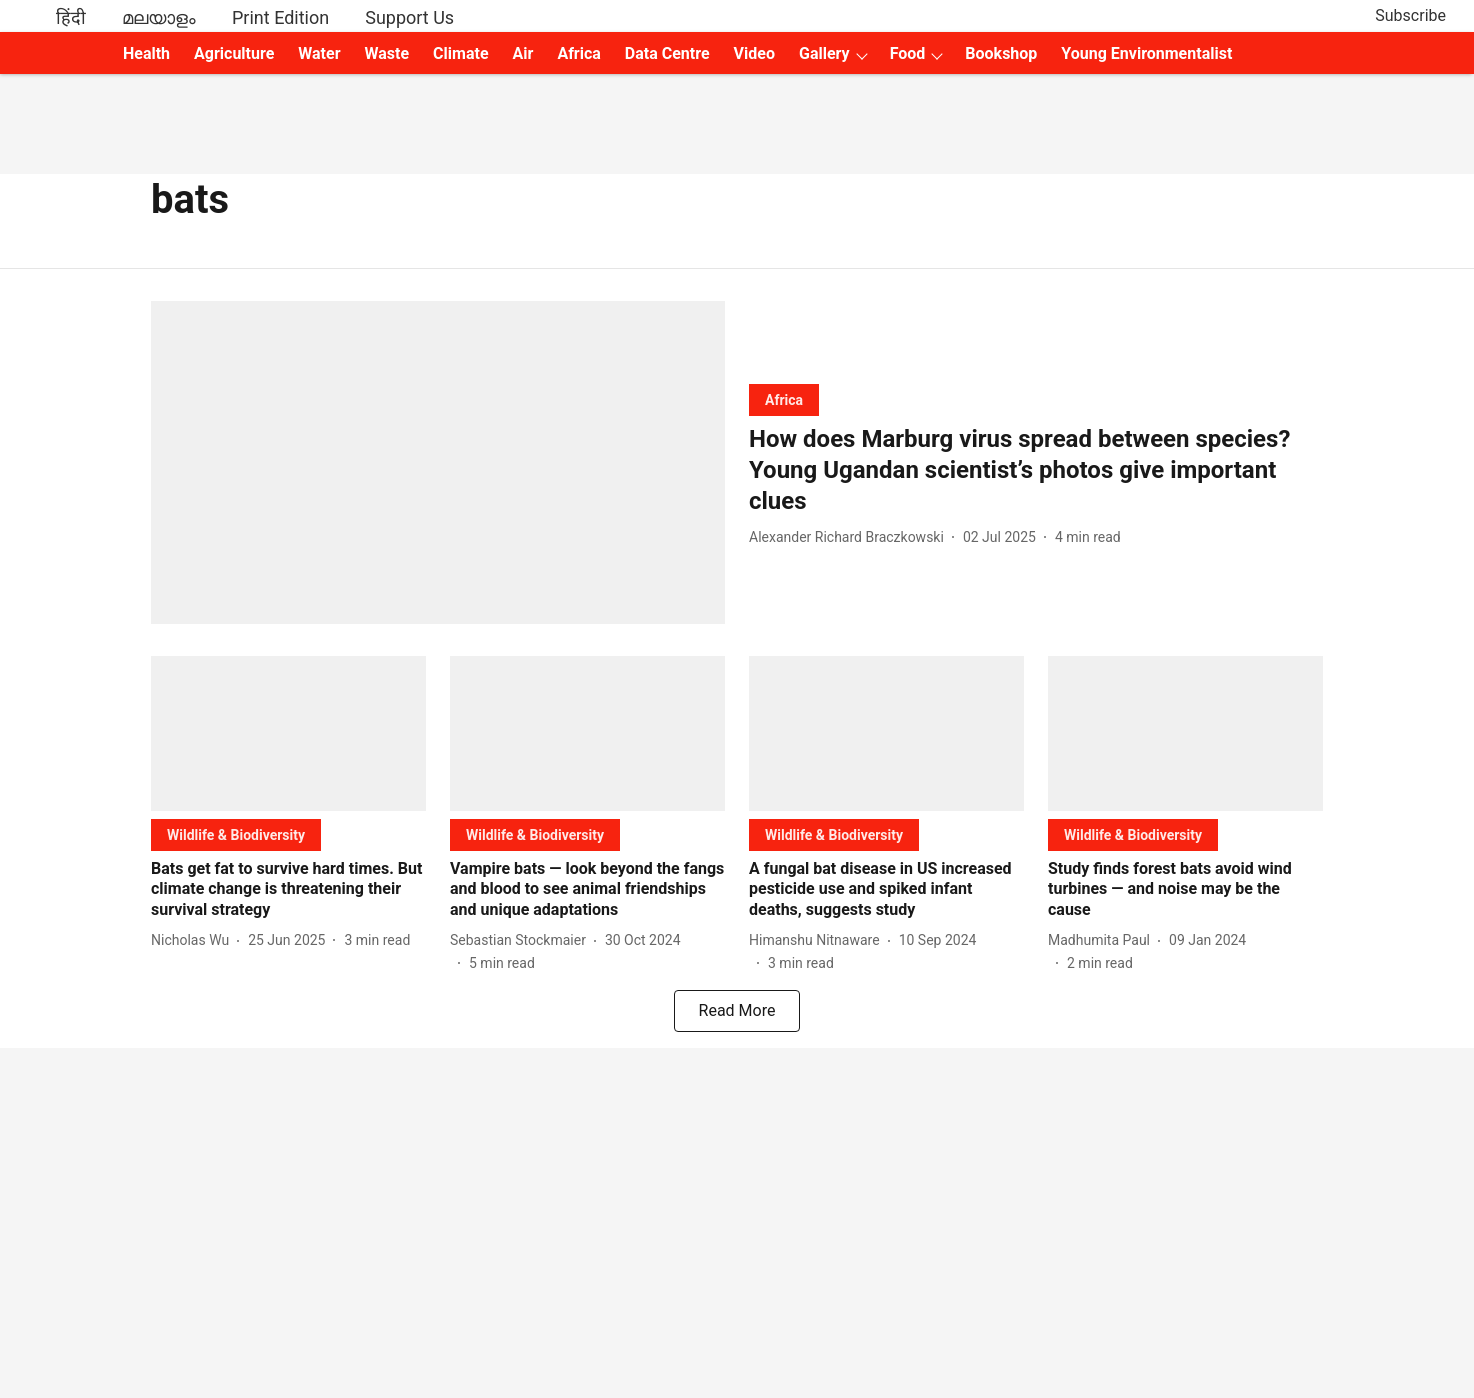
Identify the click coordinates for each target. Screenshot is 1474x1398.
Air (523, 53)
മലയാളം (159, 17)
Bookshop (1001, 53)
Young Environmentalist (1146, 53)
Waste (387, 53)
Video (754, 53)
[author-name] (850, 537)
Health (146, 53)
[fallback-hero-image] (438, 462)
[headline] (1036, 471)
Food (908, 53)
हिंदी (71, 17)
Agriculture (234, 53)
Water (319, 53)
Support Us (409, 17)
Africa (578, 53)
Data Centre (667, 53)
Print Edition (280, 17)
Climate (460, 53)
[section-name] (784, 399)
